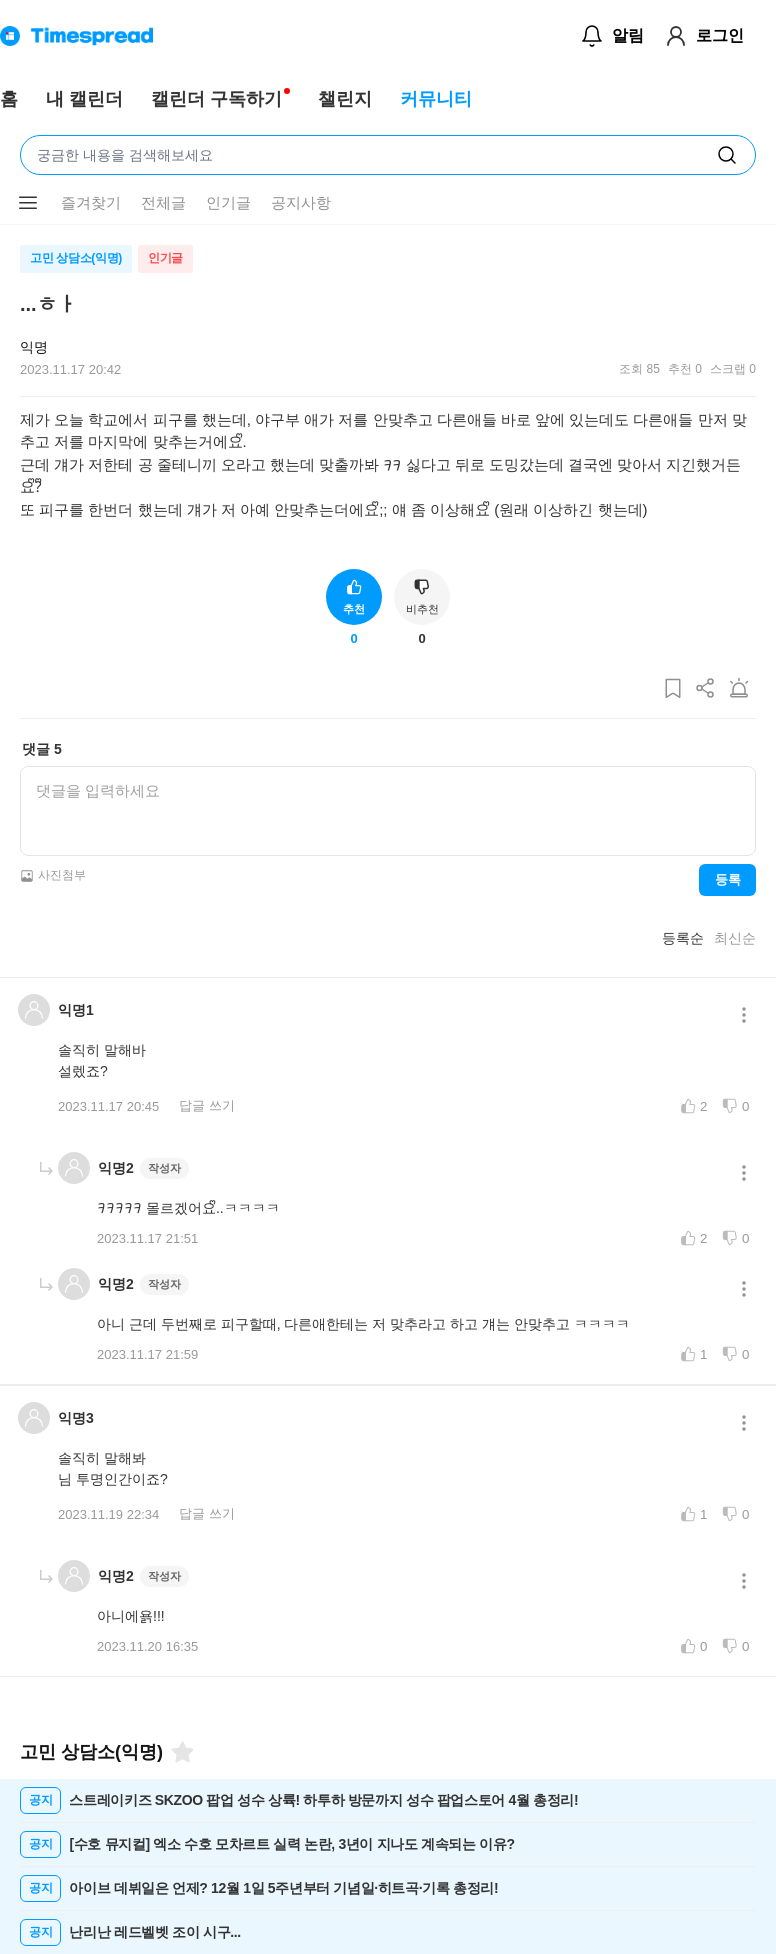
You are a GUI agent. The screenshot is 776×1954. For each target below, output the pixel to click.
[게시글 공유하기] (706, 689)
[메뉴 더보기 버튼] (28, 203)
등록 (727, 879)
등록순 (683, 938)
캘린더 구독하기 (216, 99)
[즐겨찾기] (181, 1752)
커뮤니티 (436, 99)
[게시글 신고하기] (739, 689)
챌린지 (345, 99)
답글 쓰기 (207, 1105)
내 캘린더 (84, 99)
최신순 (735, 938)
